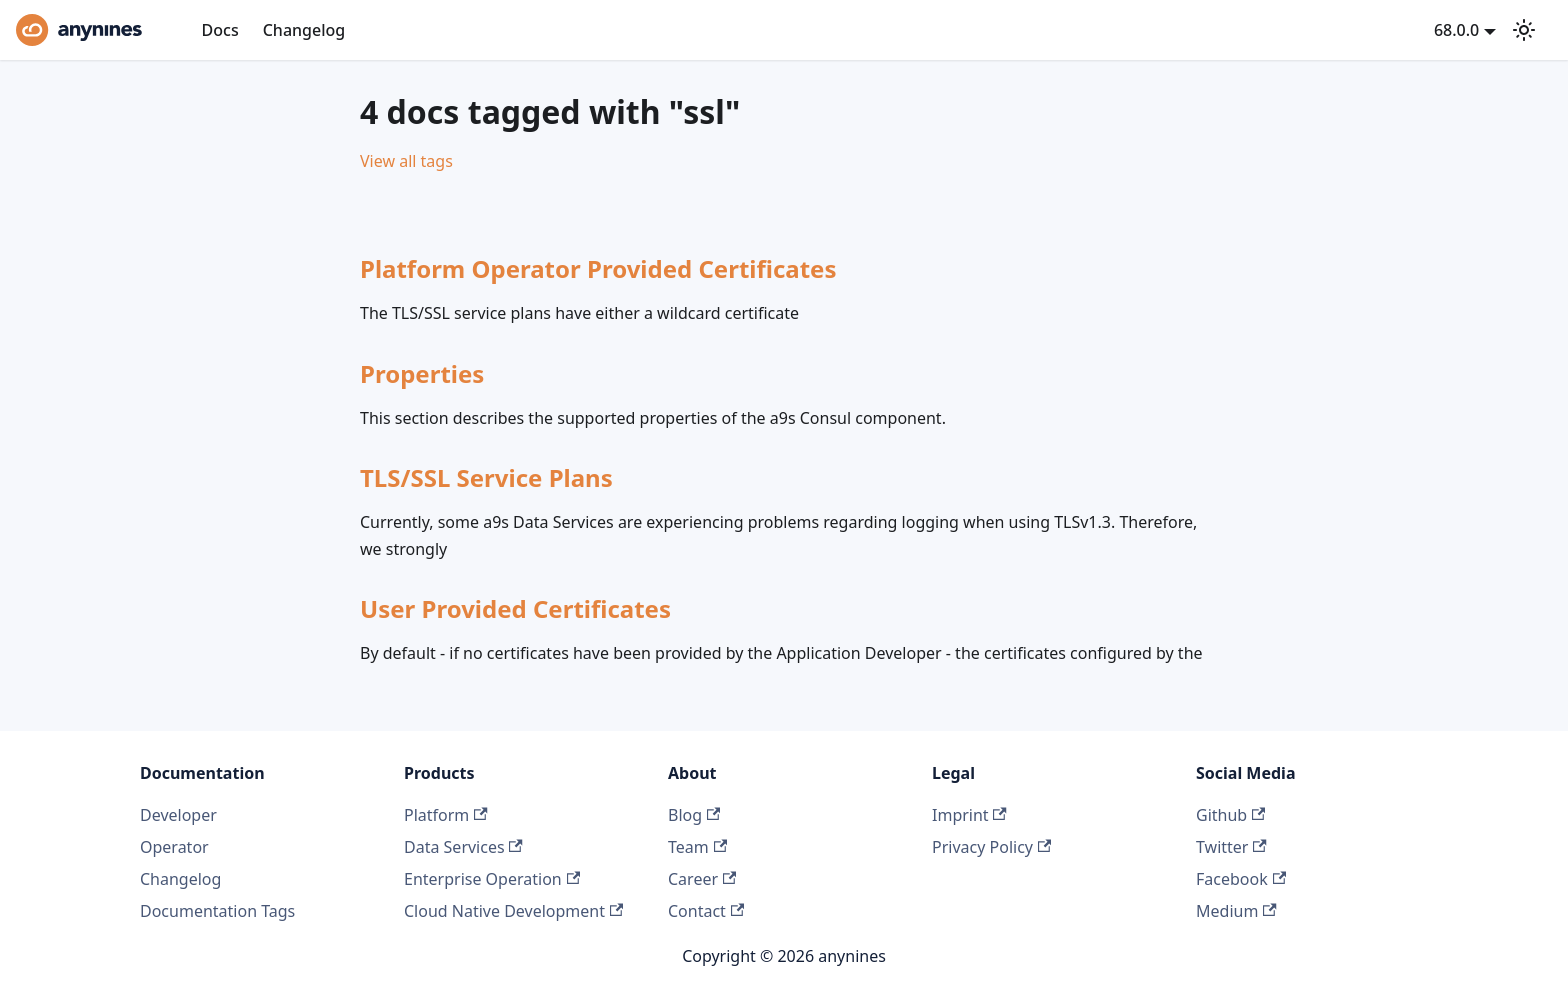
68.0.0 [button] (1456, 30)
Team (697, 847)
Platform (446, 815)
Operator (174, 847)
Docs (220, 30)
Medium (1236, 911)
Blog (694, 815)
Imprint (969, 815)
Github (1230, 815)
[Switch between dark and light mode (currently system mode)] (1524, 30)
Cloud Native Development (513, 911)
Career (702, 879)
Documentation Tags (217, 911)
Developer (178, 815)
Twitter (1231, 847)
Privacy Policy (991, 847)
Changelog (304, 30)
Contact (706, 911)
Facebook (1241, 879)
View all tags (406, 161)
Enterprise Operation (492, 879)
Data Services (463, 847)
